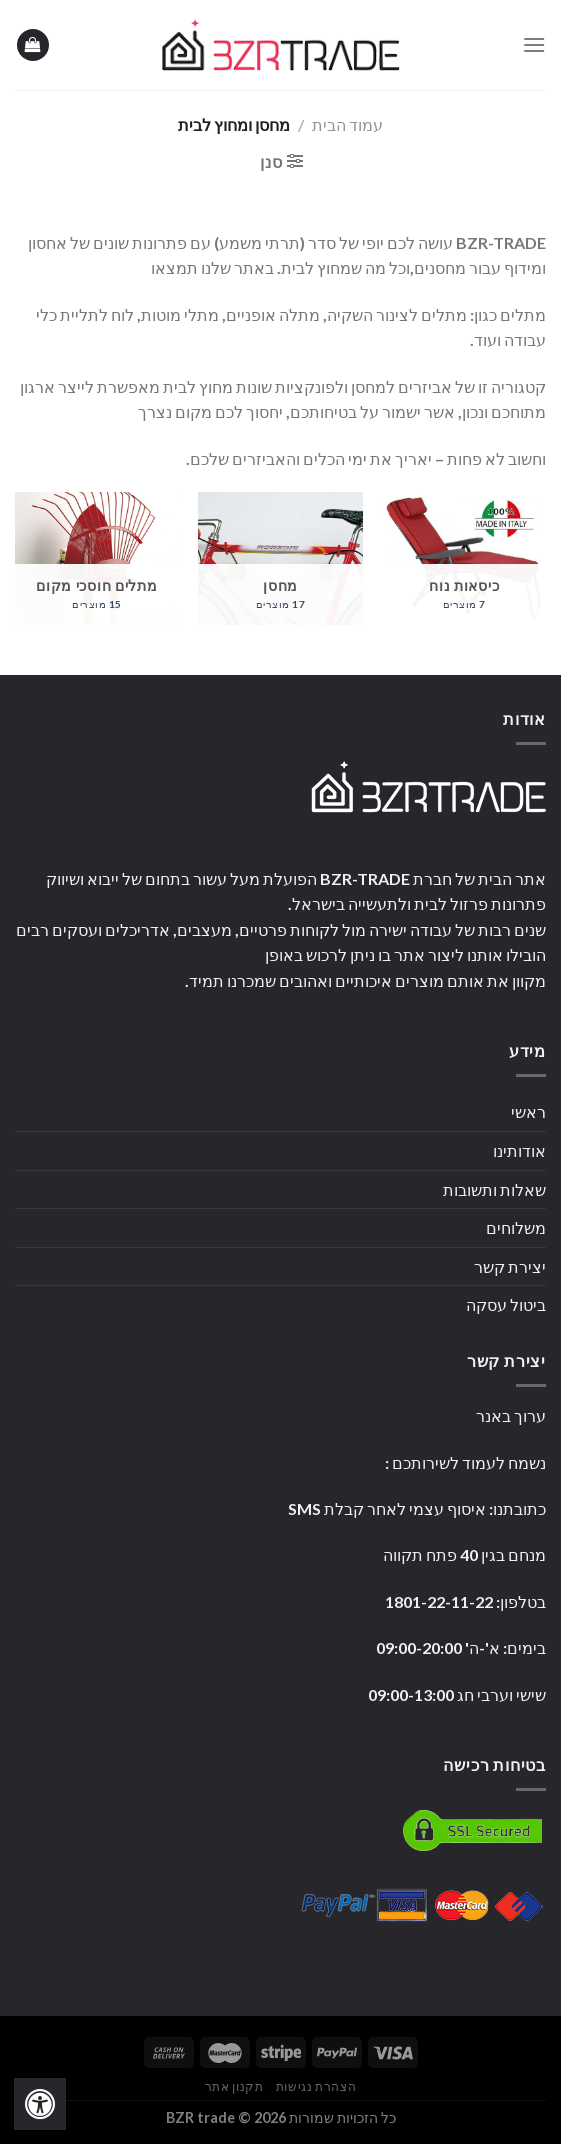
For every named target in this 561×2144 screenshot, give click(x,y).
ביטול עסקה (506, 1304)
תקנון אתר (234, 2086)
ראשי (528, 1111)
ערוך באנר (511, 1415)
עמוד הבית (347, 124)
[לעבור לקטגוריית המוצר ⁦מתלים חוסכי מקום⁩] (97, 558)
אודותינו (519, 1150)
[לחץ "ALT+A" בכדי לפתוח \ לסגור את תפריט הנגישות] (40, 2104)
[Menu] (534, 44)
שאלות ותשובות (494, 1189)
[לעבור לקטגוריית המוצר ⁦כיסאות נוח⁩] (464, 558)
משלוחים (516, 1227)
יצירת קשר (510, 1266)
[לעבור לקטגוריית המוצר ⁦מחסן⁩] (280, 558)
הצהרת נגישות (316, 2086)
